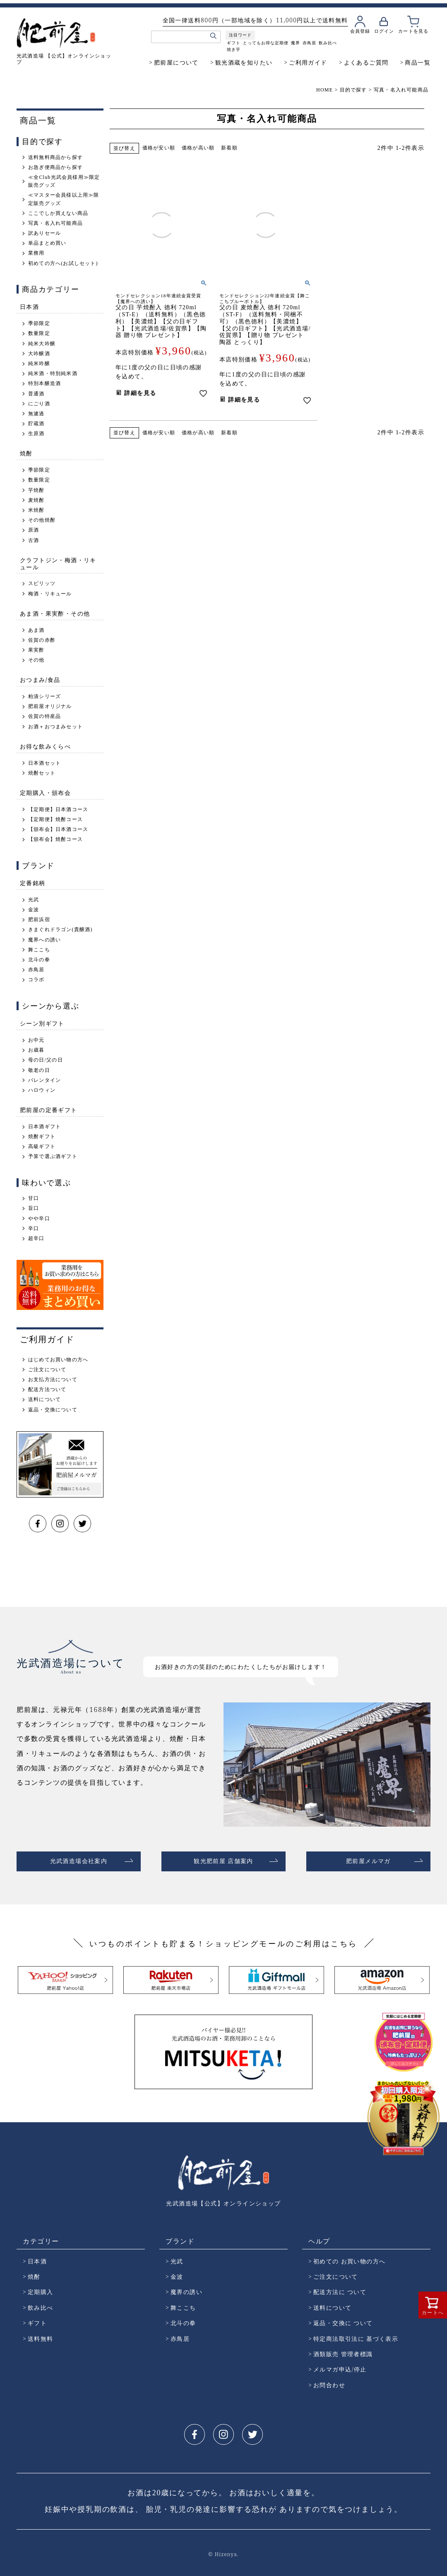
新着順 (229, 148)
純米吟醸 (39, 363)
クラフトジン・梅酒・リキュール (58, 563)
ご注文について (47, 1369)
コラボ (36, 979)
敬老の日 (39, 1070)
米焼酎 (36, 510)
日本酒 (29, 307)
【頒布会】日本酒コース (58, 829)
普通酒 (36, 394)
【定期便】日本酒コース (58, 809)
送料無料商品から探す (55, 157)
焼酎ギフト (41, 1136)
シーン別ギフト (42, 1023)
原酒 (33, 530)
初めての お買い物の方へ (349, 2258)
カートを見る (413, 31)
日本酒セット (44, 763)
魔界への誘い (44, 940)
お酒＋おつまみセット (55, 726)
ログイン (384, 31)
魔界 (295, 43)
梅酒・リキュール (50, 594)
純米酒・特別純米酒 (52, 373)
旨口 (33, 1208)
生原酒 (36, 433)
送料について (44, 1399)
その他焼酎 (41, 520)
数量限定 (39, 333)
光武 (33, 900)
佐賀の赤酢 (41, 640)
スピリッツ (41, 583)
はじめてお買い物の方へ (58, 1360)
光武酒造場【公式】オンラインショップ (223, 2200)
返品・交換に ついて (343, 2319)
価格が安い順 (158, 148)
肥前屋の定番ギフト (48, 1110)
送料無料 (40, 2335)
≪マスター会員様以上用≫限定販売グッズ (63, 199)
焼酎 (26, 453)
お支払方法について (52, 1379)
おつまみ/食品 (40, 680)
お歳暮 (36, 1050)
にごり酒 (39, 404)
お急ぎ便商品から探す (55, 167)
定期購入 (40, 2289)
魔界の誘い (186, 2289)
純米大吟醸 (41, 344)
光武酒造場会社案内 (79, 1859)
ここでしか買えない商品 (58, 213)
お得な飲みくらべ (45, 746)
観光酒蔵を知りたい (244, 62)
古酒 (33, 540)
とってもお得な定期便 (265, 43)
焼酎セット (41, 773)
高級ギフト (41, 1146)
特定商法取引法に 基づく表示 (355, 2335)
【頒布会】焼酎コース (55, 839)
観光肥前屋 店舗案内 (223, 1859)
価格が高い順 (198, 148)
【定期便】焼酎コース (55, 819)
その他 (36, 660)
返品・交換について (52, 1410)
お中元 (36, 1040)
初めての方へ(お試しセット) (63, 263)
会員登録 (360, 31)
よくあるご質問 (366, 62)
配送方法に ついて (339, 2289)
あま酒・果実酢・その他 (55, 613)
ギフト (233, 43)
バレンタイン (44, 1080)
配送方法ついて (47, 1389)
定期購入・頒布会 (45, 793)
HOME (324, 90)
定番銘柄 (33, 883)
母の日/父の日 (45, 1060)
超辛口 (36, 1238)
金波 (33, 909)
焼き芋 (233, 49)
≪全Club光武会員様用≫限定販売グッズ (64, 181)
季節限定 (39, 323)
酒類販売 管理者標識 (343, 2351)
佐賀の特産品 (44, 716)
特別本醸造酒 (44, 383)
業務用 (36, 253)
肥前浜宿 (39, 919)
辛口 (33, 1228)
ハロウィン (41, 1090)
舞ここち (39, 950)
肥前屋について (176, 62)
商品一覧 (417, 62)
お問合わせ (329, 2382)
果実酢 (36, 650)
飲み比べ (328, 43)
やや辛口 (39, 1218)
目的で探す (353, 90)
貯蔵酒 (36, 423)
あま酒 (36, 630)
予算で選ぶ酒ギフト (52, 1156)
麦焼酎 (36, 500)
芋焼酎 (36, 490)
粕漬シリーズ (44, 696)
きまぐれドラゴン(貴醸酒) (60, 929)
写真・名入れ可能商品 (55, 223)
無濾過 (36, 413)
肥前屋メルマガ (368, 1859)
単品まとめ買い (47, 243)
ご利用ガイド (308, 62)
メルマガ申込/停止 (340, 2366)
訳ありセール (44, 233)
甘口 (33, 1198)
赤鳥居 (309, 43)
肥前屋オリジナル (50, 706)
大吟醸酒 (39, 353)
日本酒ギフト (44, 1126)
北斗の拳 (39, 960)
